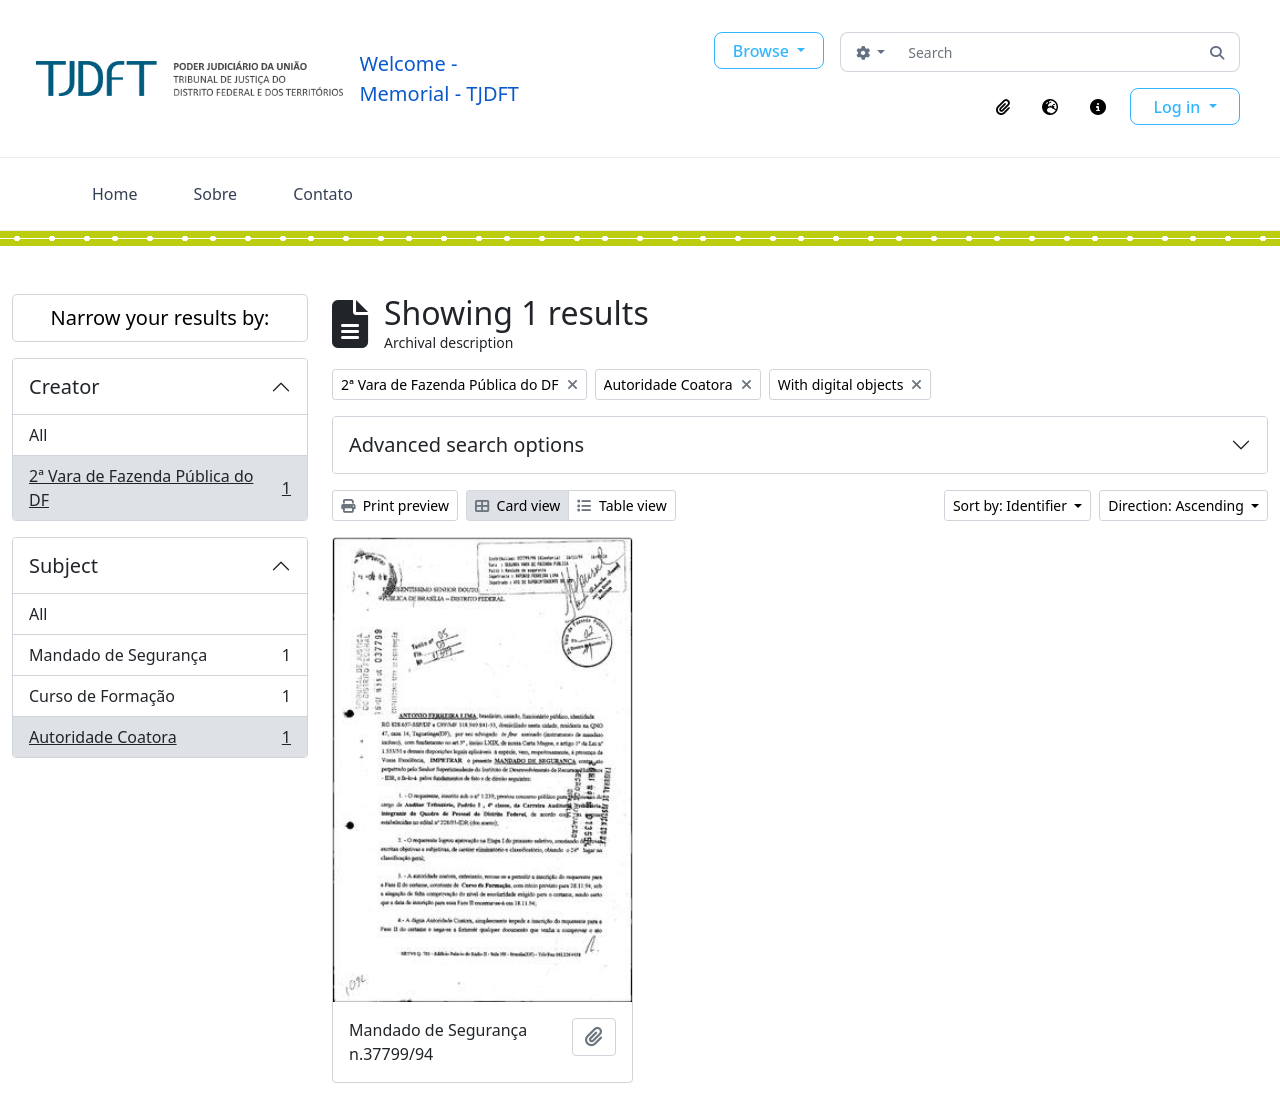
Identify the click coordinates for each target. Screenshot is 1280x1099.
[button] (1003, 107)
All (38, 435)
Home (115, 194)
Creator (64, 386)
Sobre (216, 194)
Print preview (395, 505)
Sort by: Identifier (1012, 505)
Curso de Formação (159, 700)
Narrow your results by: (160, 317)
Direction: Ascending (1177, 505)
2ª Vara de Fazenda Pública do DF (159, 488)
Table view (621, 505)
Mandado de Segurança (159, 659)
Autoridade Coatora (159, 741)
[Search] (1047, 52)
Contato (323, 194)
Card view (517, 505)
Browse (763, 51)
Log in (1179, 107)
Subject (63, 565)
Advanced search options (466, 444)
